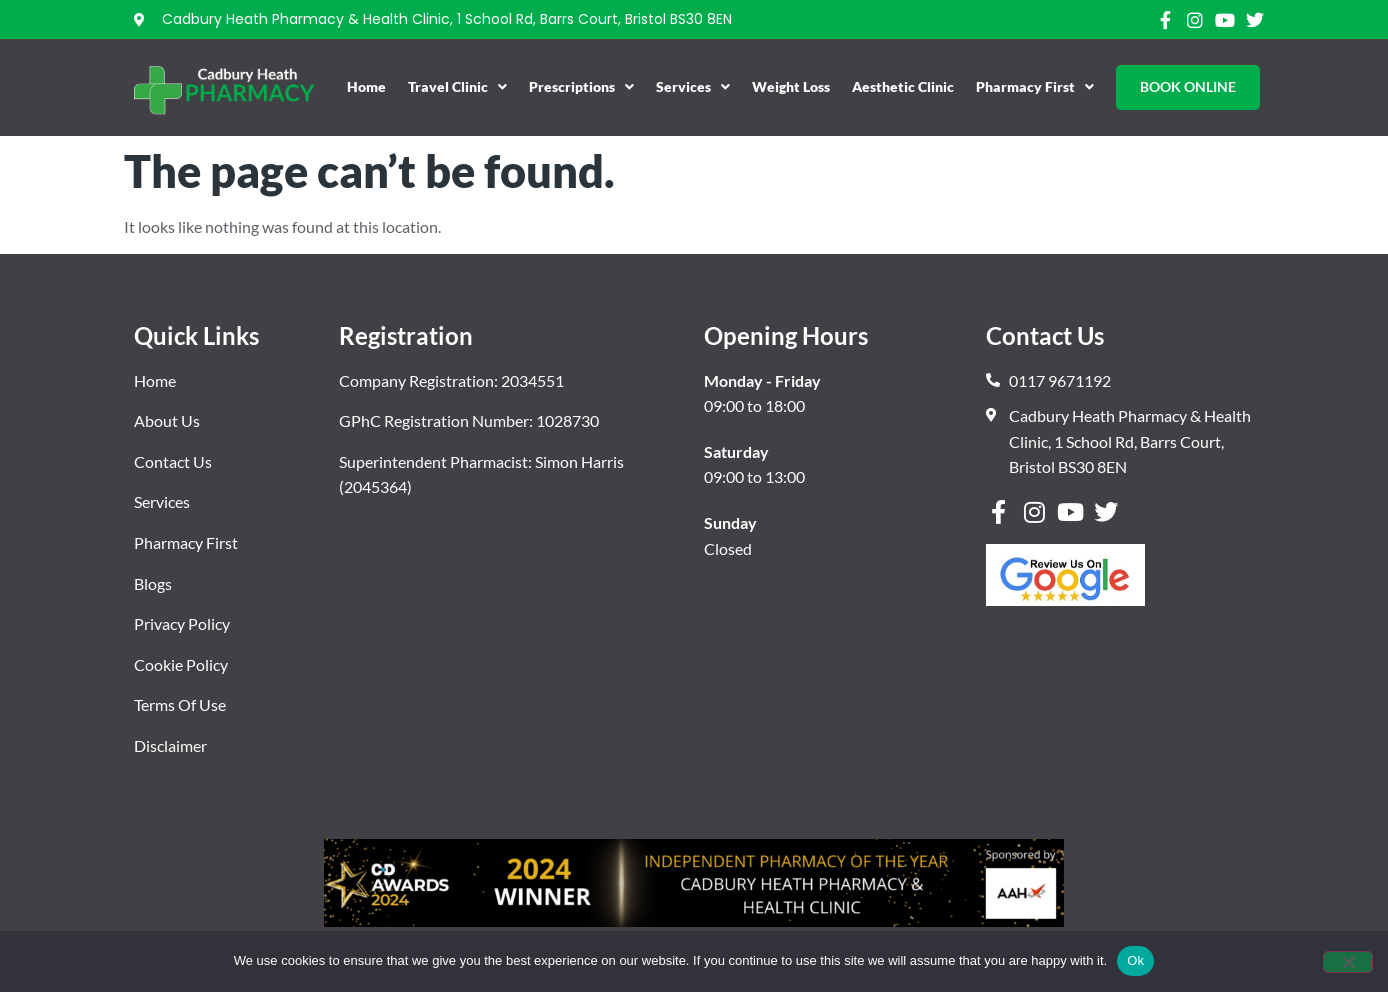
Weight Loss (791, 86)
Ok (1135, 960)
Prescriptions (581, 87)
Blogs (153, 583)
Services (693, 87)
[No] (1348, 962)
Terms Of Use (180, 704)
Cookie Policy (181, 664)
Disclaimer (170, 745)
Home (366, 86)
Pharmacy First (1035, 87)
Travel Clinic (457, 87)
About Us (167, 420)
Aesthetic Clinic (903, 86)
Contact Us (173, 461)
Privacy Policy (182, 623)
